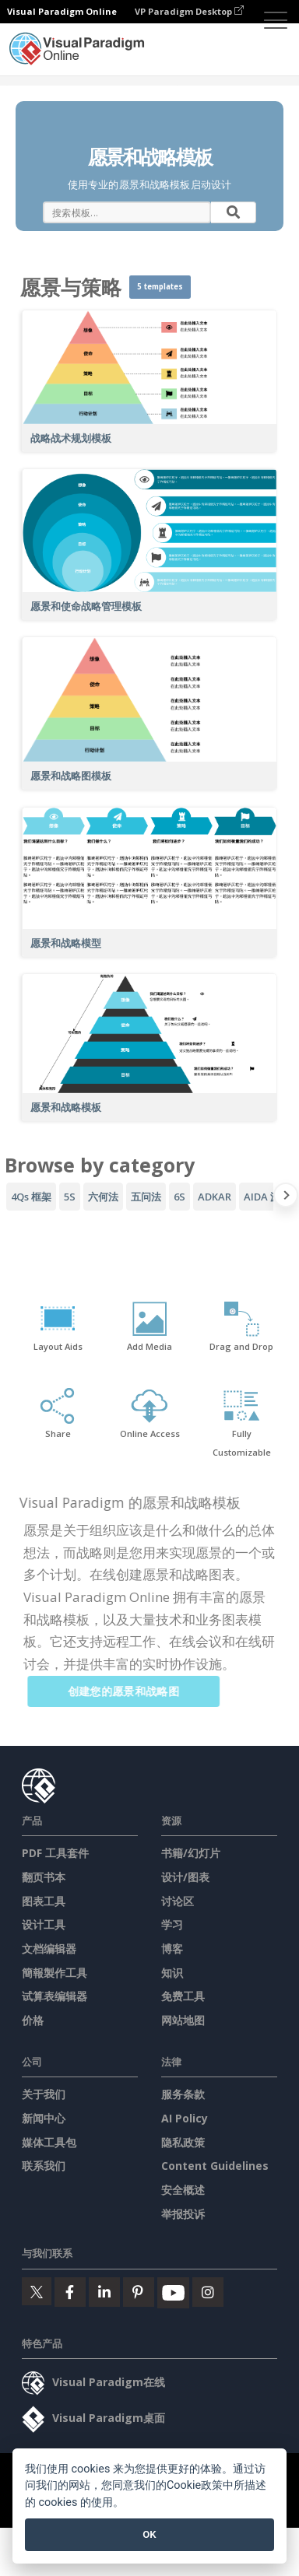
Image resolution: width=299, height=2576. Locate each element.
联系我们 (43, 2165)
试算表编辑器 (54, 1996)
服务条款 (183, 2094)
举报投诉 (183, 2213)
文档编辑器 (49, 1948)
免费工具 (183, 1996)
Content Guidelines (215, 2165)
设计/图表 (185, 1877)
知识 (172, 1972)
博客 (172, 1948)
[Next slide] (286, 1198)
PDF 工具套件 (55, 1852)
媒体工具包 (49, 2142)
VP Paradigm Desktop (189, 11)
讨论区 (177, 1901)
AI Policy (184, 2118)
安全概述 (183, 2189)
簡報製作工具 (54, 1972)
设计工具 (43, 1924)
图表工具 (43, 1901)
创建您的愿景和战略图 (131, 1691)
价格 (33, 2020)
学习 (172, 1924)
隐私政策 (183, 2142)
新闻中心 (43, 2118)
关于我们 (43, 2094)
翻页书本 (43, 1877)
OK (149, 2534)
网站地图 (183, 2020)
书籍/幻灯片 (190, 1852)
